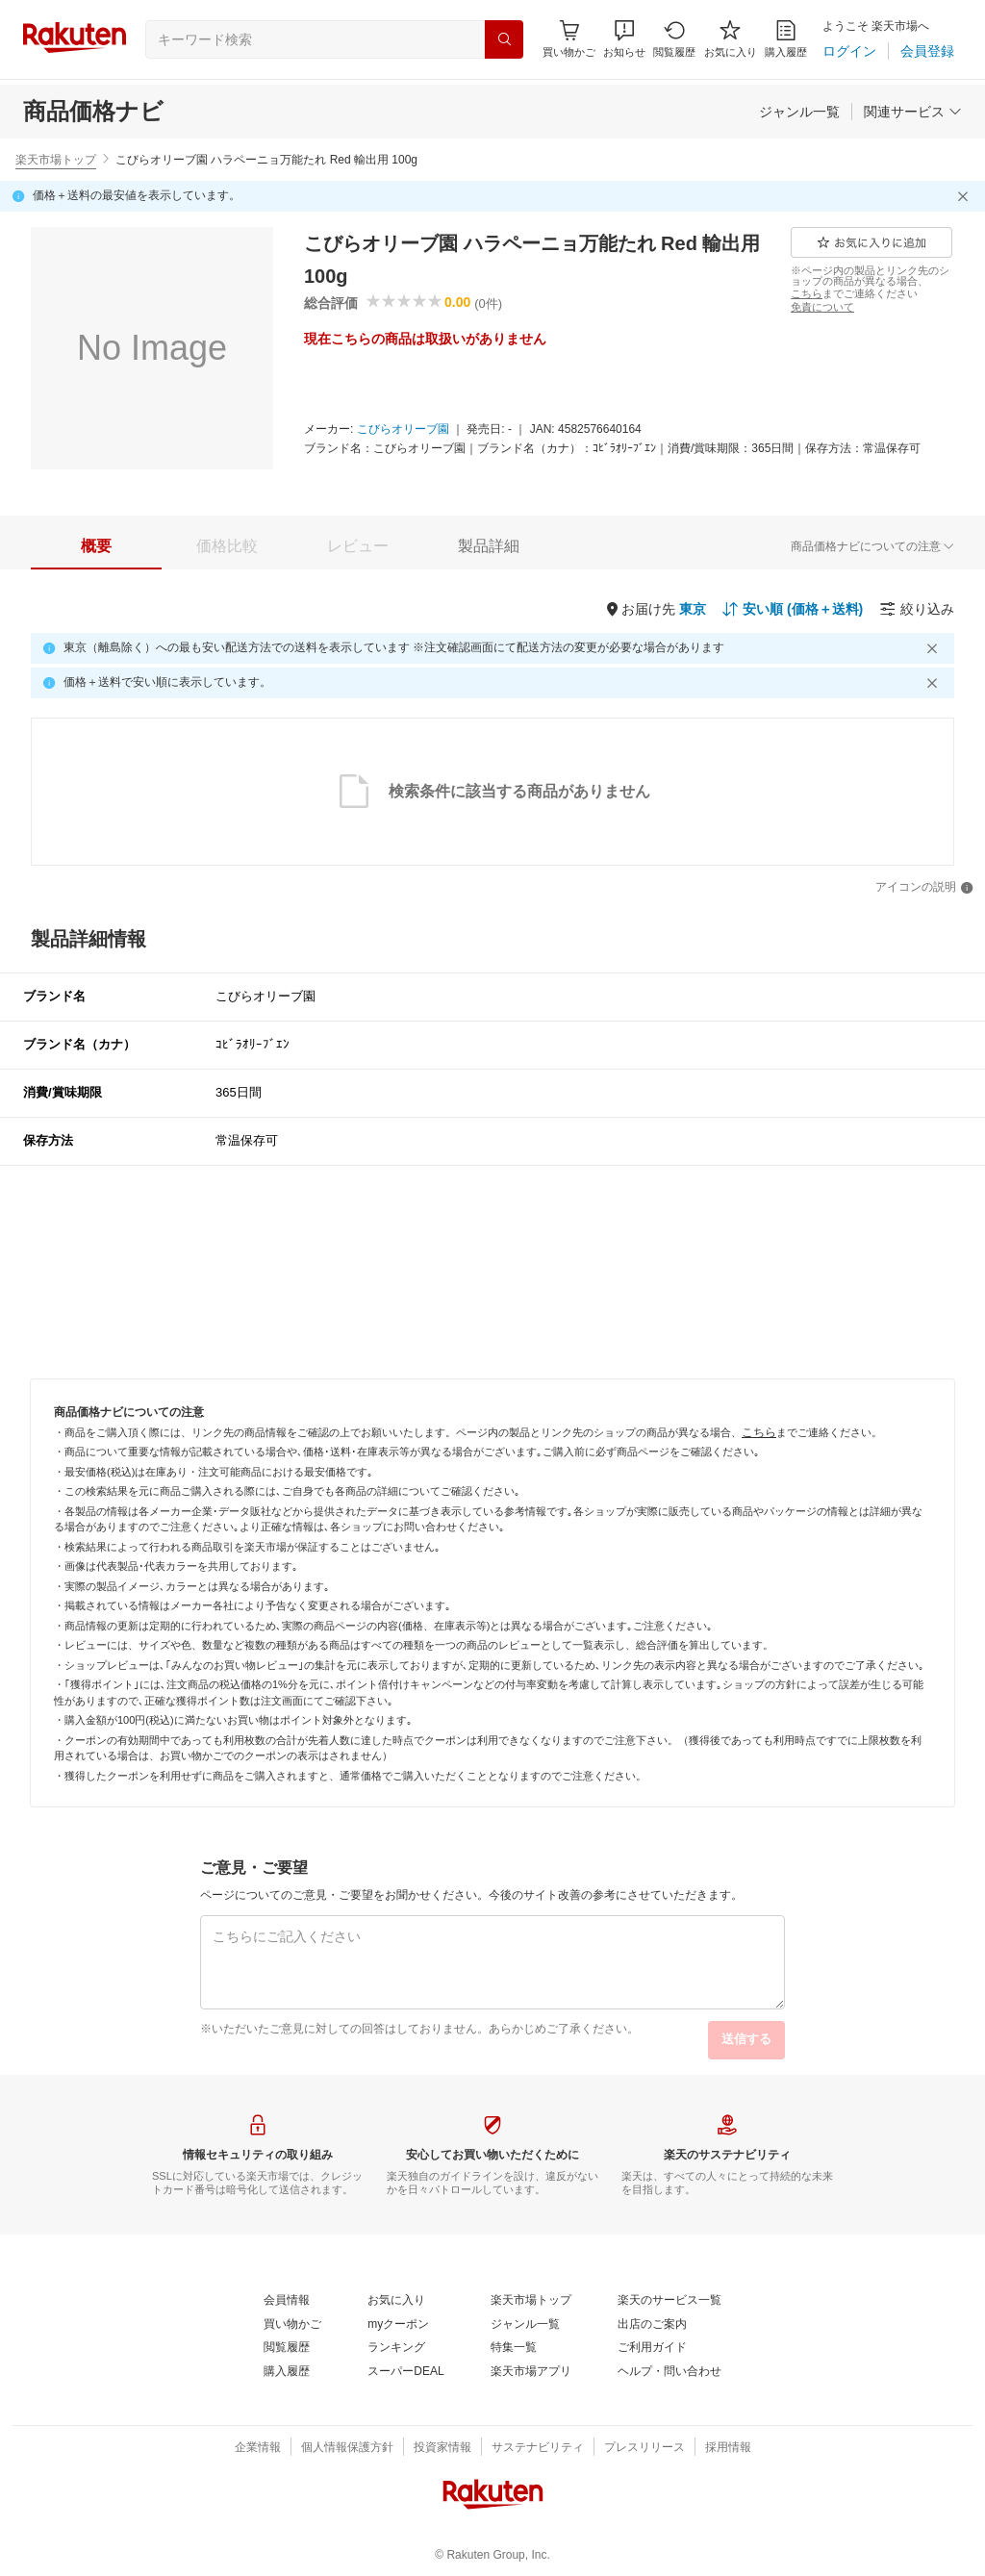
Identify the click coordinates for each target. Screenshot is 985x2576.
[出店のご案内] (652, 2325)
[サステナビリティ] (538, 2448)
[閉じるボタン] (966, 196)
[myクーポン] (398, 2325)
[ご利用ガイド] (652, 2348)
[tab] (96, 546)
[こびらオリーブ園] (403, 430)
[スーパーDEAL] (405, 2372)
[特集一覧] (514, 2348)
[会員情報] (287, 2301)
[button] (624, 39)
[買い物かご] (292, 2325)
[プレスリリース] (644, 2448)
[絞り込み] (916, 609)
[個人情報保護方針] (347, 2448)
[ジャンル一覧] (799, 111)
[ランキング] (396, 2348)
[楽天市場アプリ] (531, 2372)
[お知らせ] (624, 39)
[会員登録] (927, 51)
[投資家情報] (442, 2448)
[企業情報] (258, 2448)
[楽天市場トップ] (531, 2301)
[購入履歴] (786, 39)
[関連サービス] (913, 111)
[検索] (504, 39)
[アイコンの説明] (924, 888)
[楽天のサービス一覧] (669, 2301)
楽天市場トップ (55, 159)
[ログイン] (849, 51)
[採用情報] (728, 2448)
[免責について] (822, 307)
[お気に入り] (730, 39)
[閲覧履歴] (674, 39)
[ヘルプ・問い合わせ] (669, 2372)
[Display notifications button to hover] (569, 39)
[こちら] (806, 293)
